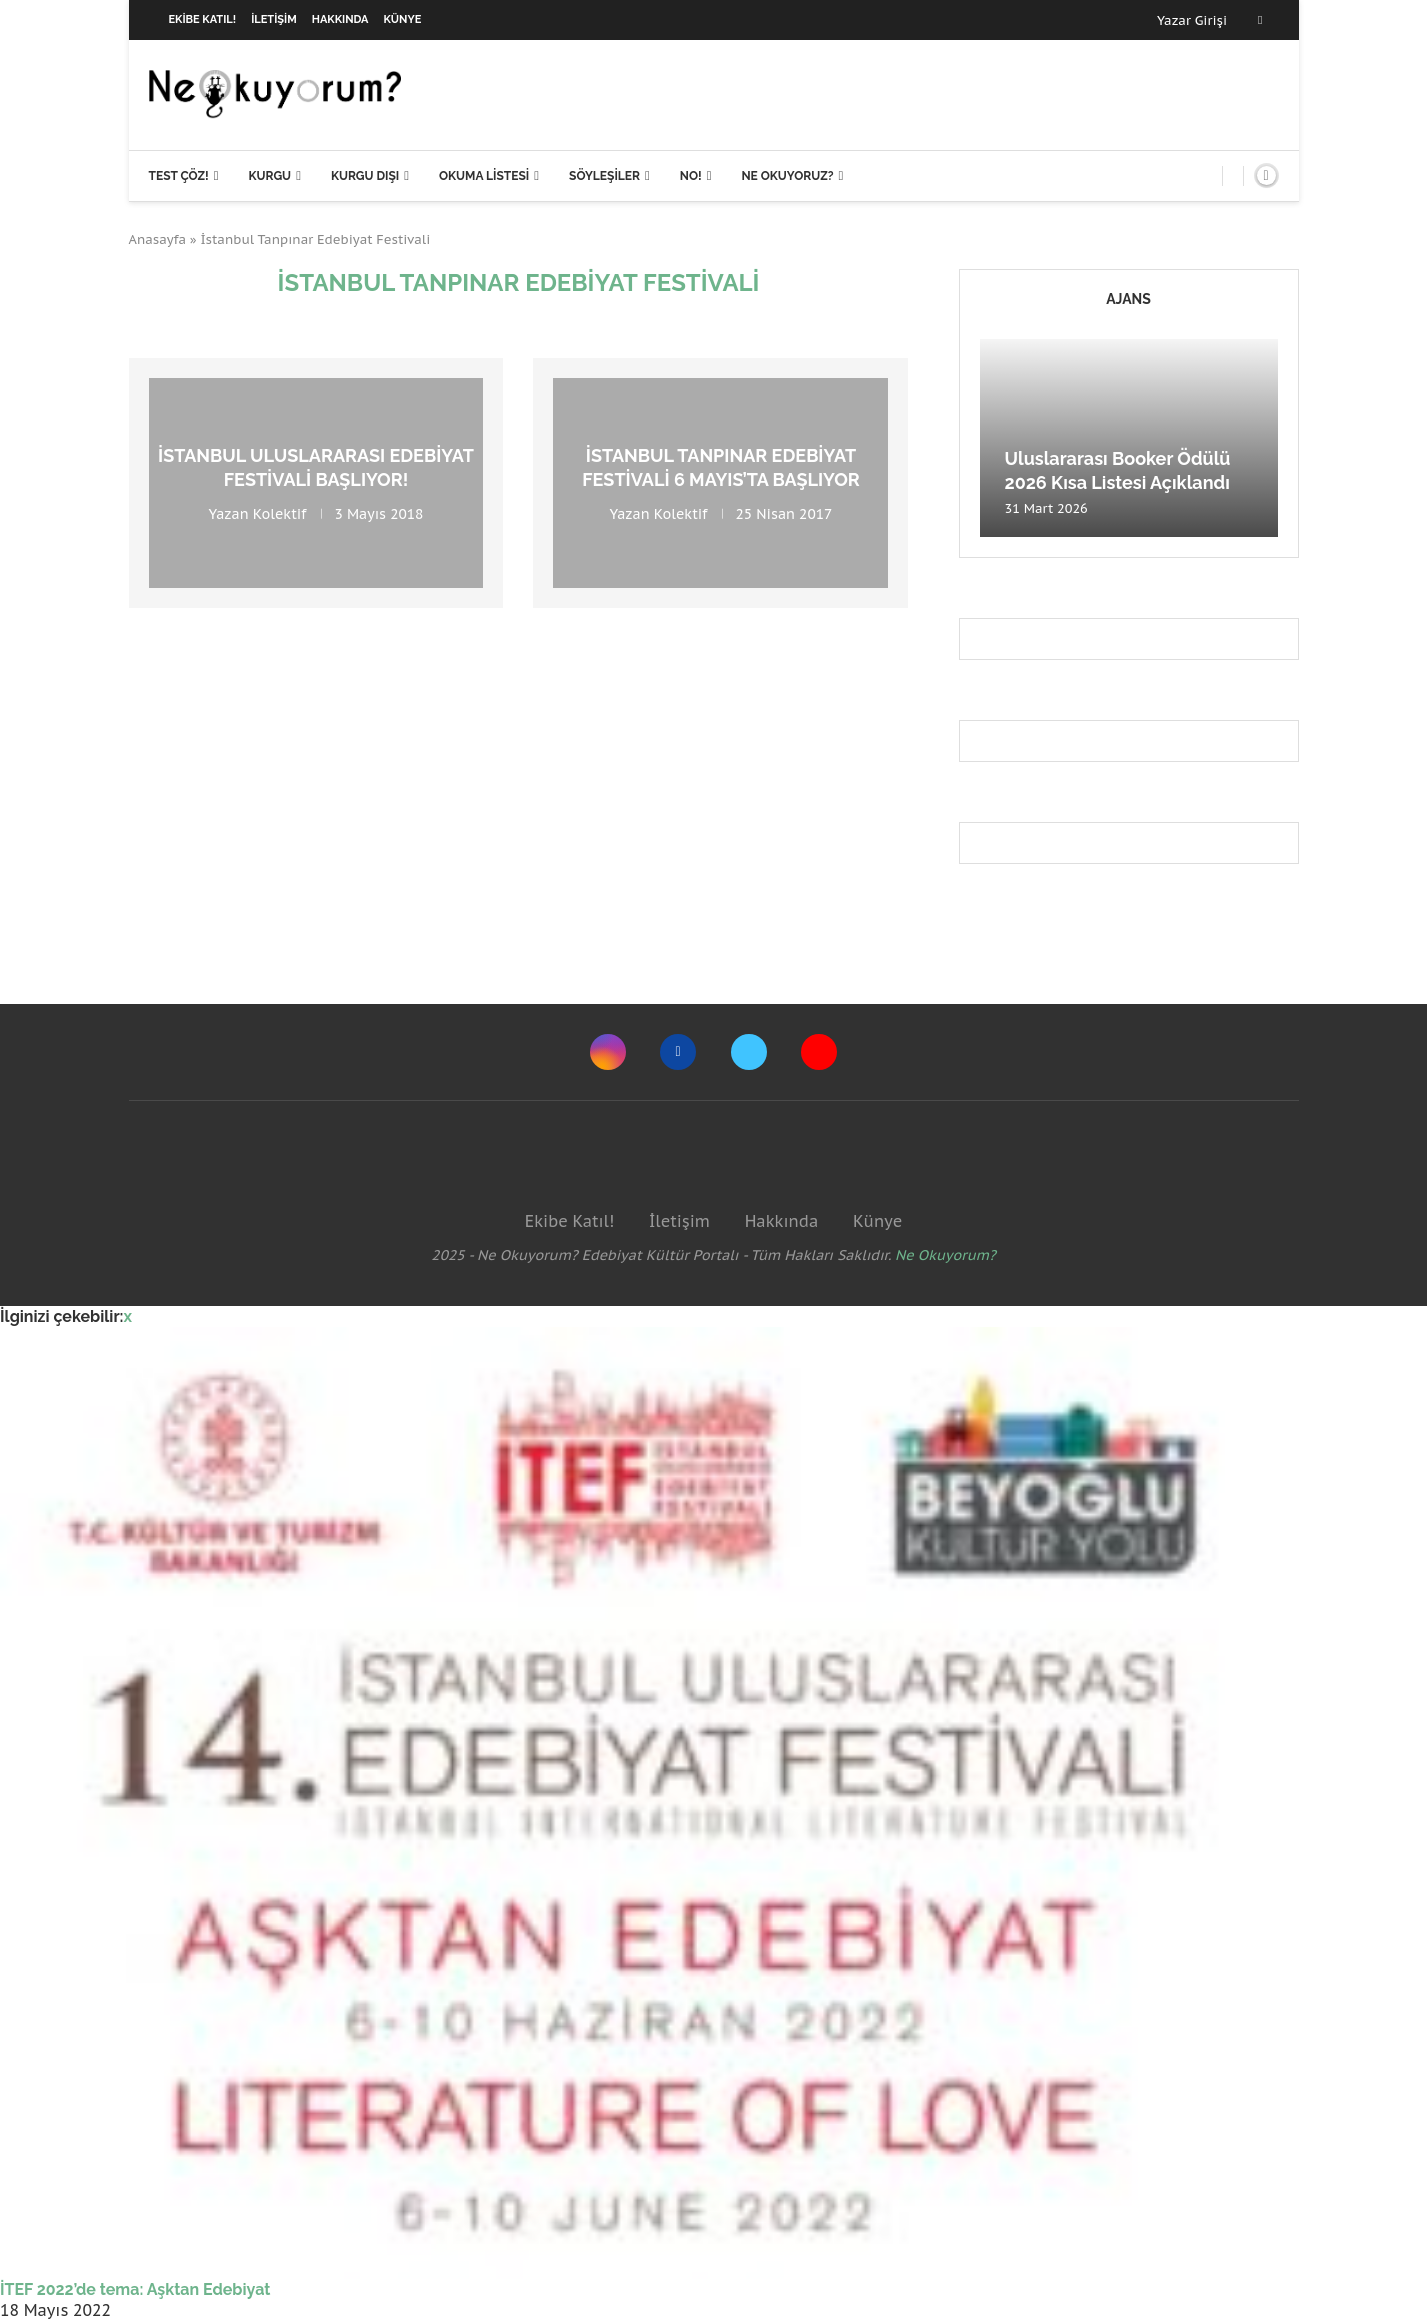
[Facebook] (1260, 20)
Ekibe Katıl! (203, 19)
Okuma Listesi (484, 176)
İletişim (274, 19)
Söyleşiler (604, 176)
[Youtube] (819, 1052)
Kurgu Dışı (365, 176)
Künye (403, 19)
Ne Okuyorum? (945, 1255)
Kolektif (280, 513)
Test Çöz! (179, 176)
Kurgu (269, 176)
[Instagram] (608, 1052)
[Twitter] (749, 1052)
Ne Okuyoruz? (787, 176)
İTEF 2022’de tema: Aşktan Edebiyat (135, 2289)
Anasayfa (158, 239)
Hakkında (340, 19)
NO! (691, 176)
